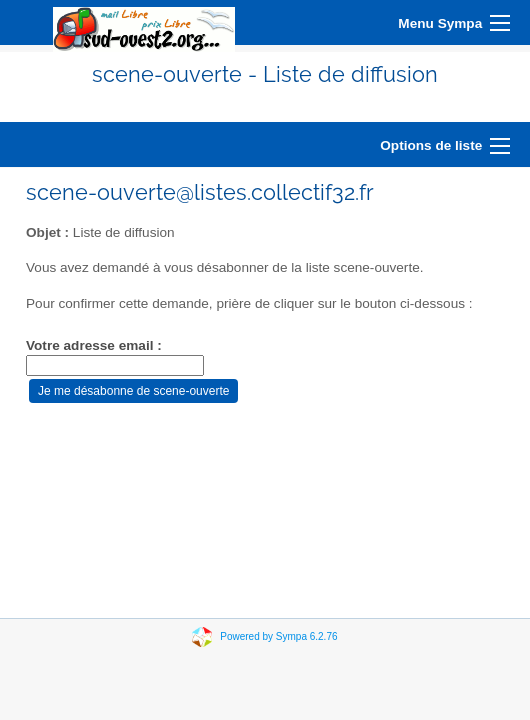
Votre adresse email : (94, 345)
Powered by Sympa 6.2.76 (278, 636)
